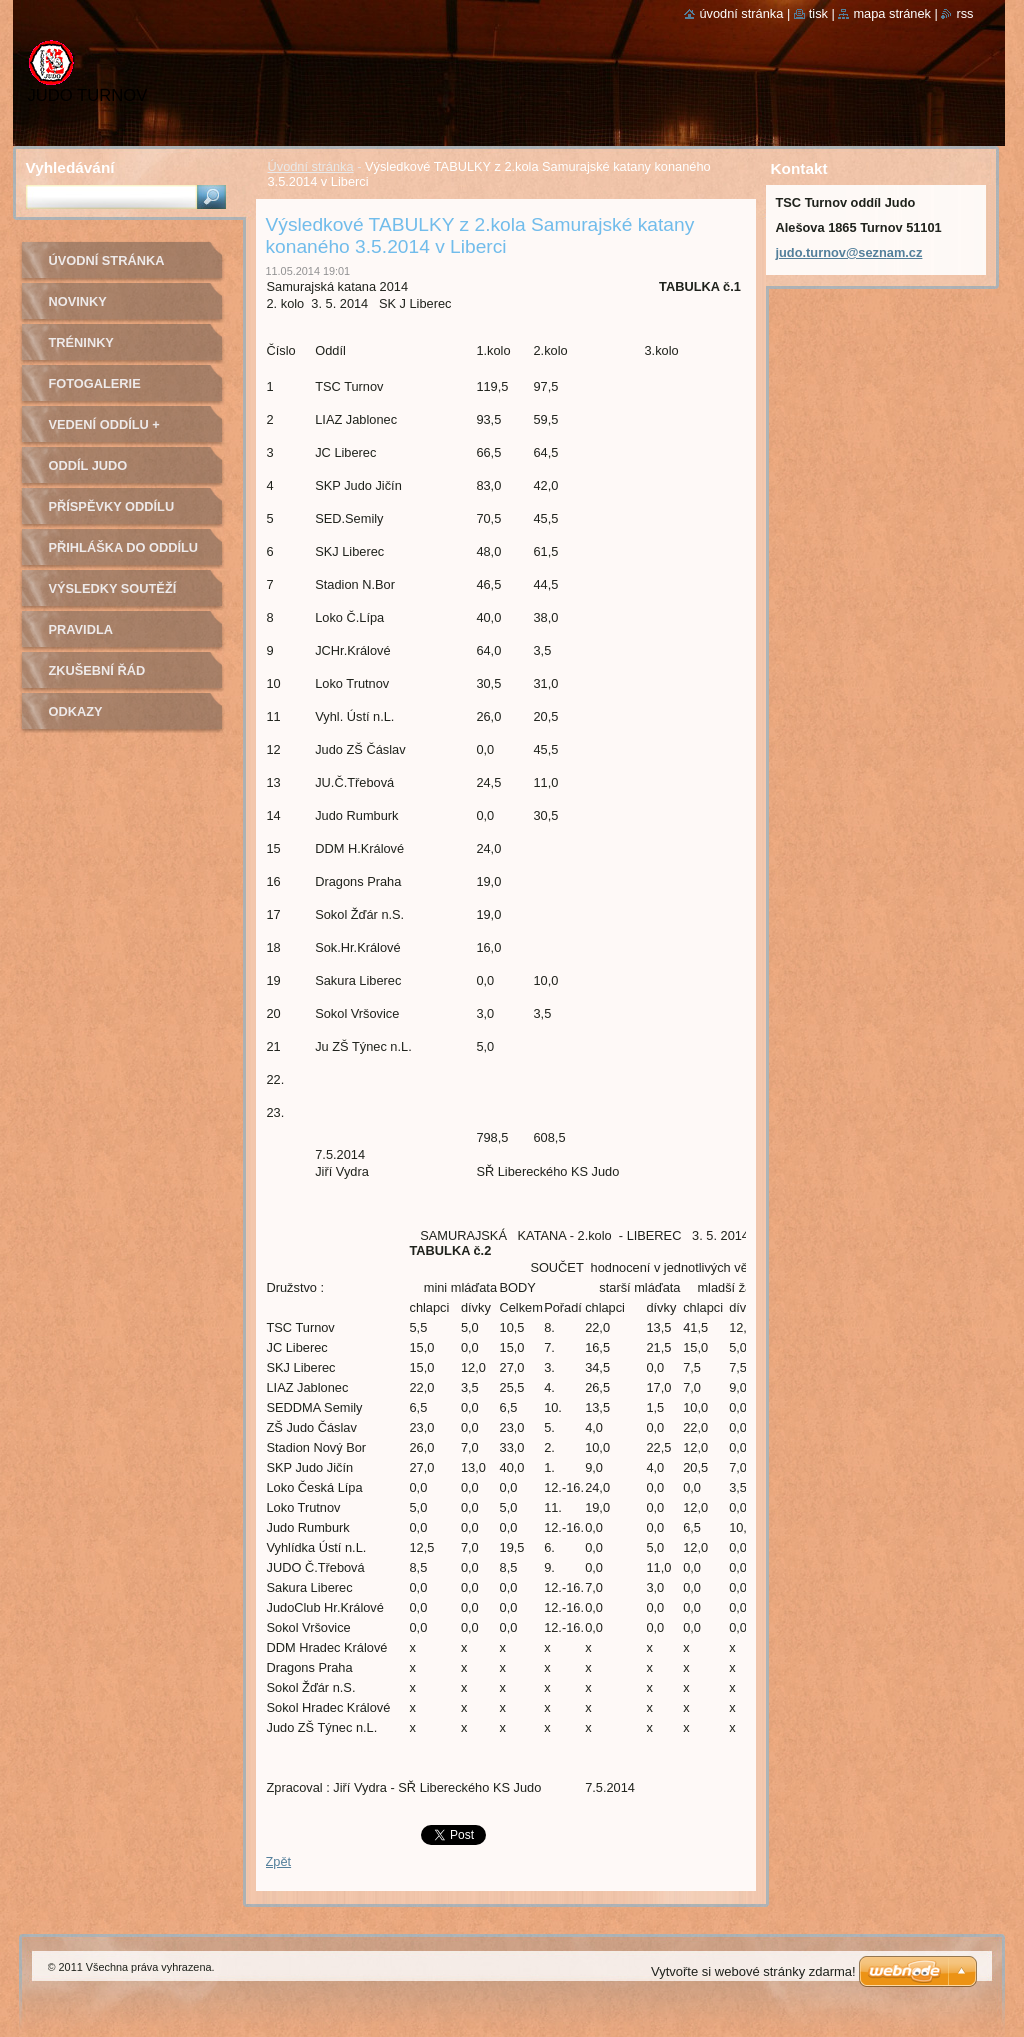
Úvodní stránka (311, 166)
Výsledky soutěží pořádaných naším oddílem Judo (117, 595)
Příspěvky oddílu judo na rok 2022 (112, 513)
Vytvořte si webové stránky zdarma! (753, 1971)
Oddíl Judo (88, 465)
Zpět (279, 1861)
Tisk (818, 13)
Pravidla (81, 629)
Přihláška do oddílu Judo (124, 554)
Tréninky (81, 342)
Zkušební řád (97, 670)
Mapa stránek (892, 13)
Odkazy (76, 711)
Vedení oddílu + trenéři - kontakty (118, 431)
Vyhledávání (70, 167)
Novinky (78, 301)
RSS (964, 13)
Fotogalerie (95, 383)
